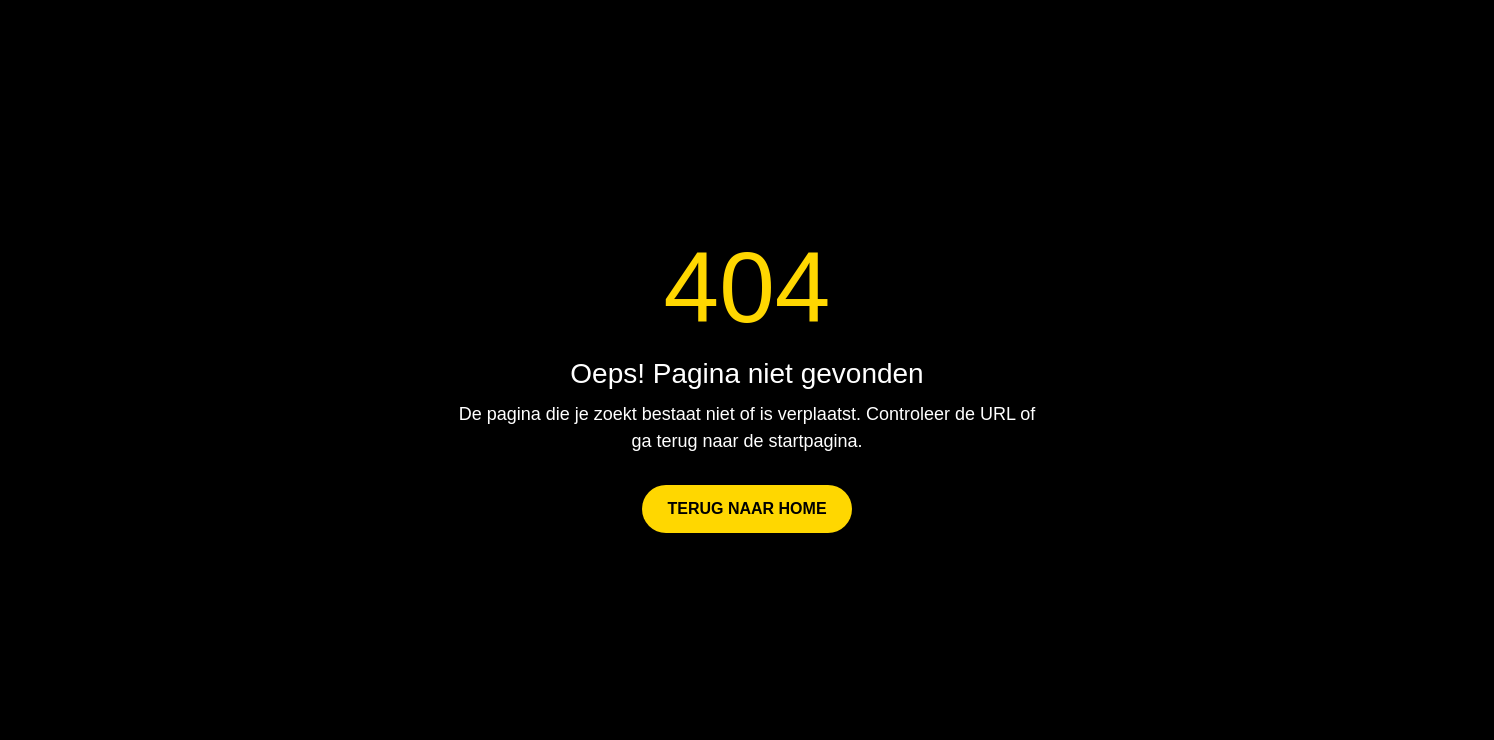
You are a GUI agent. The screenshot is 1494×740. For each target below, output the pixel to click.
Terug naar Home (746, 508)
